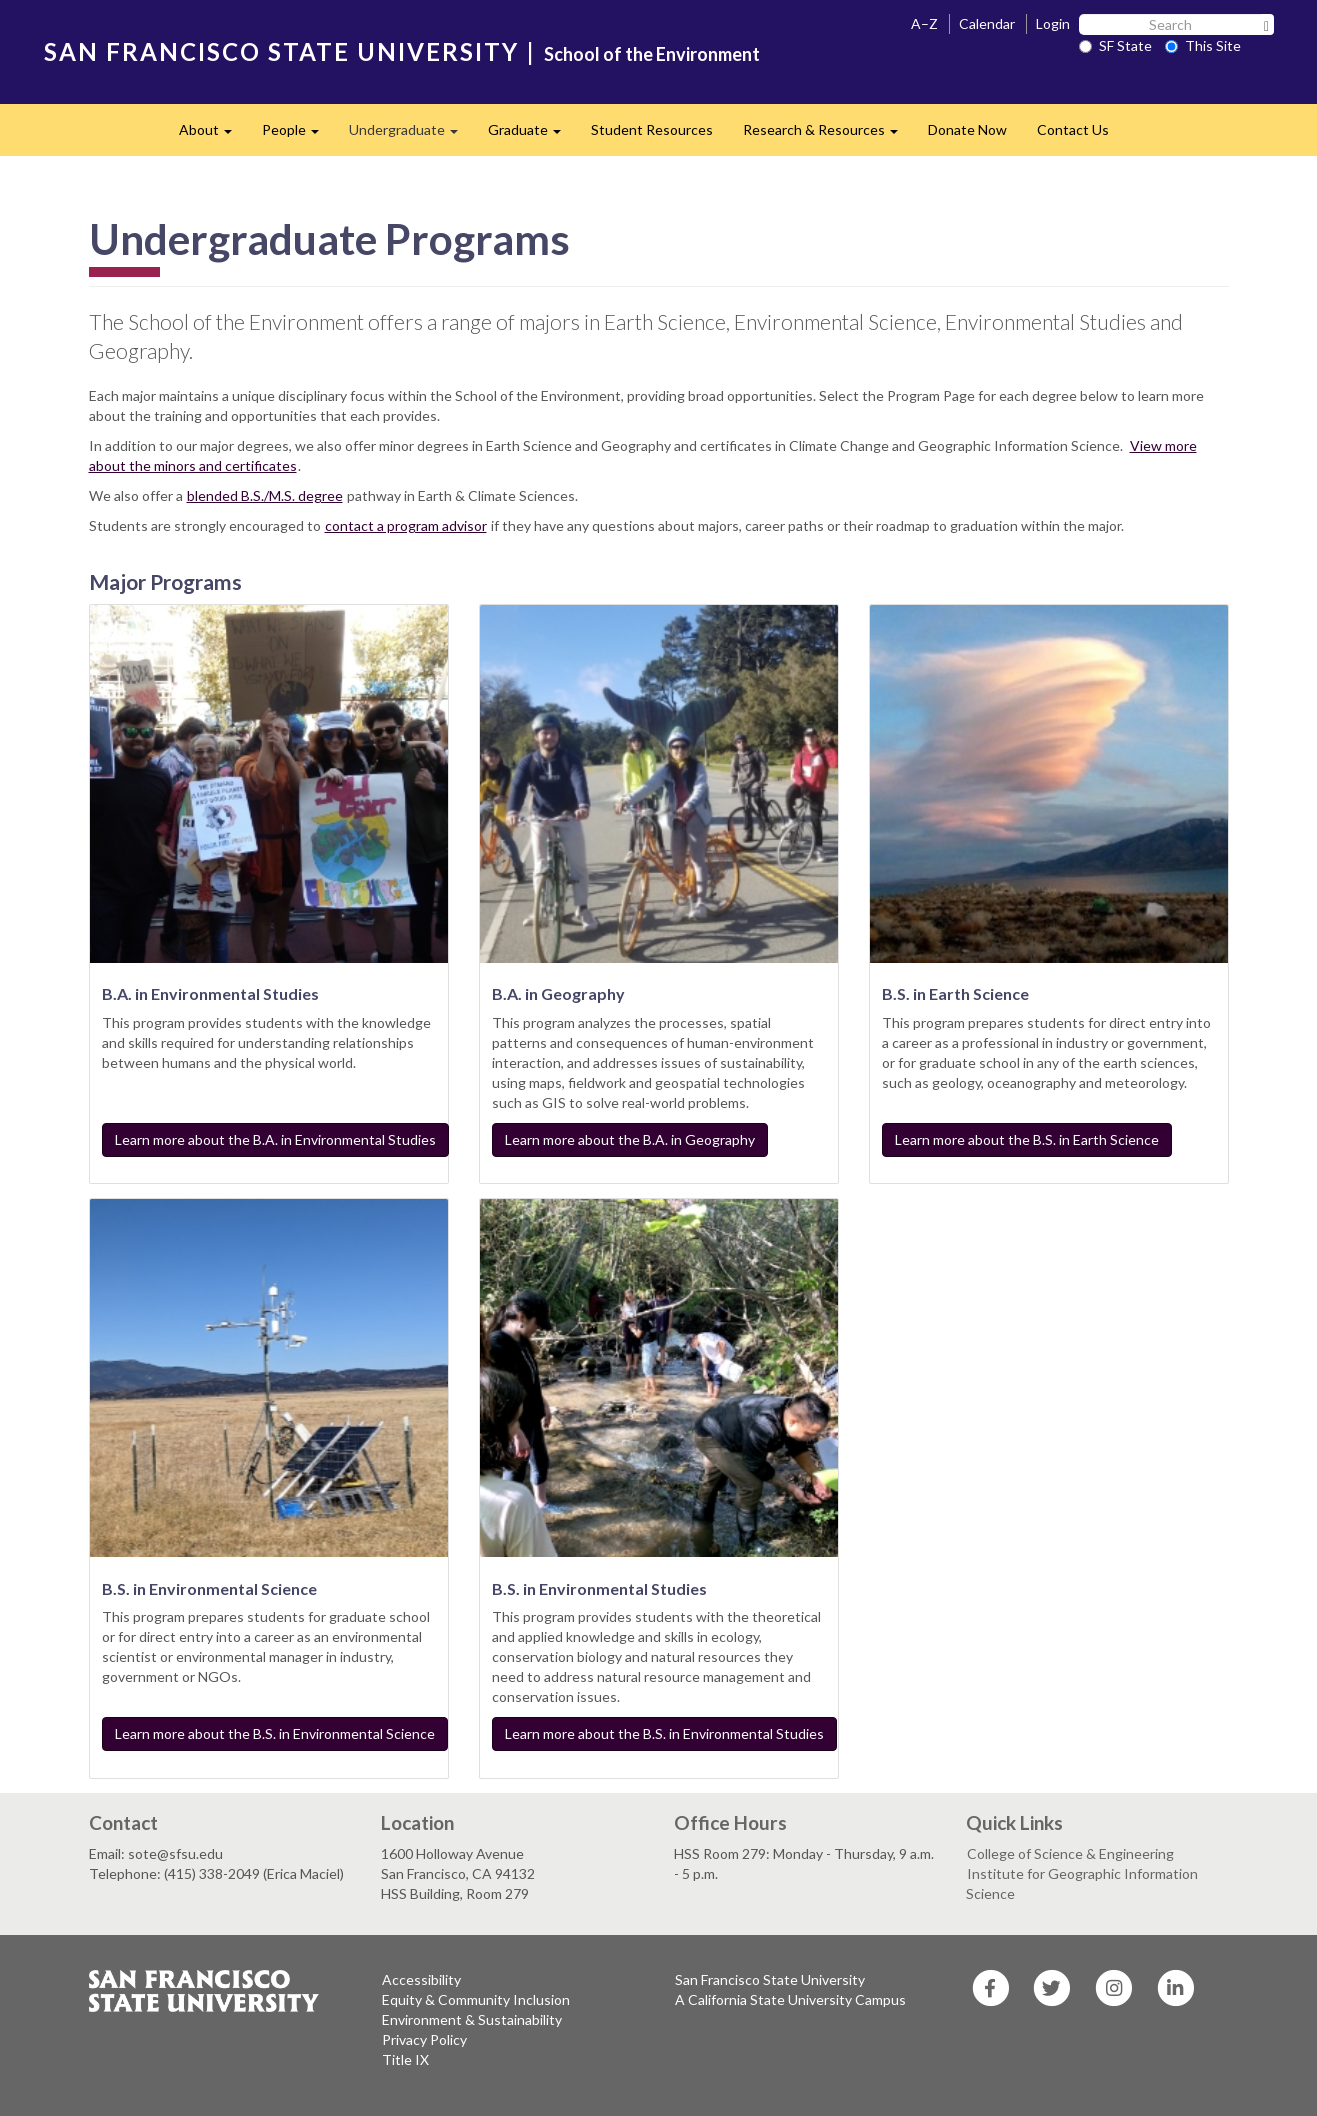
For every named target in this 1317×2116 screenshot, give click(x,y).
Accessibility (421, 1979)
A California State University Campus (790, 1999)
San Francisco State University (770, 1979)
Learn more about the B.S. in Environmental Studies (664, 1733)
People (298, 135)
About (213, 135)
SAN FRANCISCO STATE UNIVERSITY (281, 51)
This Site (1203, 45)
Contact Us (1073, 129)
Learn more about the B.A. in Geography (630, 1139)
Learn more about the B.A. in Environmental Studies (275, 1139)
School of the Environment (652, 54)
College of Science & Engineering (1070, 1853)
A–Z (924, 23)
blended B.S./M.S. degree (265, 495)
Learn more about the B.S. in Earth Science (1027, 1139)
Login (1053, 23)
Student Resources (652, 129)
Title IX (405, 2059)
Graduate (532, 135)
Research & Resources (828, 135)
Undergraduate (411, 135)
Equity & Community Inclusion (476, 1999)
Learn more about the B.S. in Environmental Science (275, 1733)
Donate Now (967, 129)
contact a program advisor (406, 525)
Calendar (987, 23)
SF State (1115, 45)
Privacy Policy (424, 2039)
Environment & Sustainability (472, 2019)
